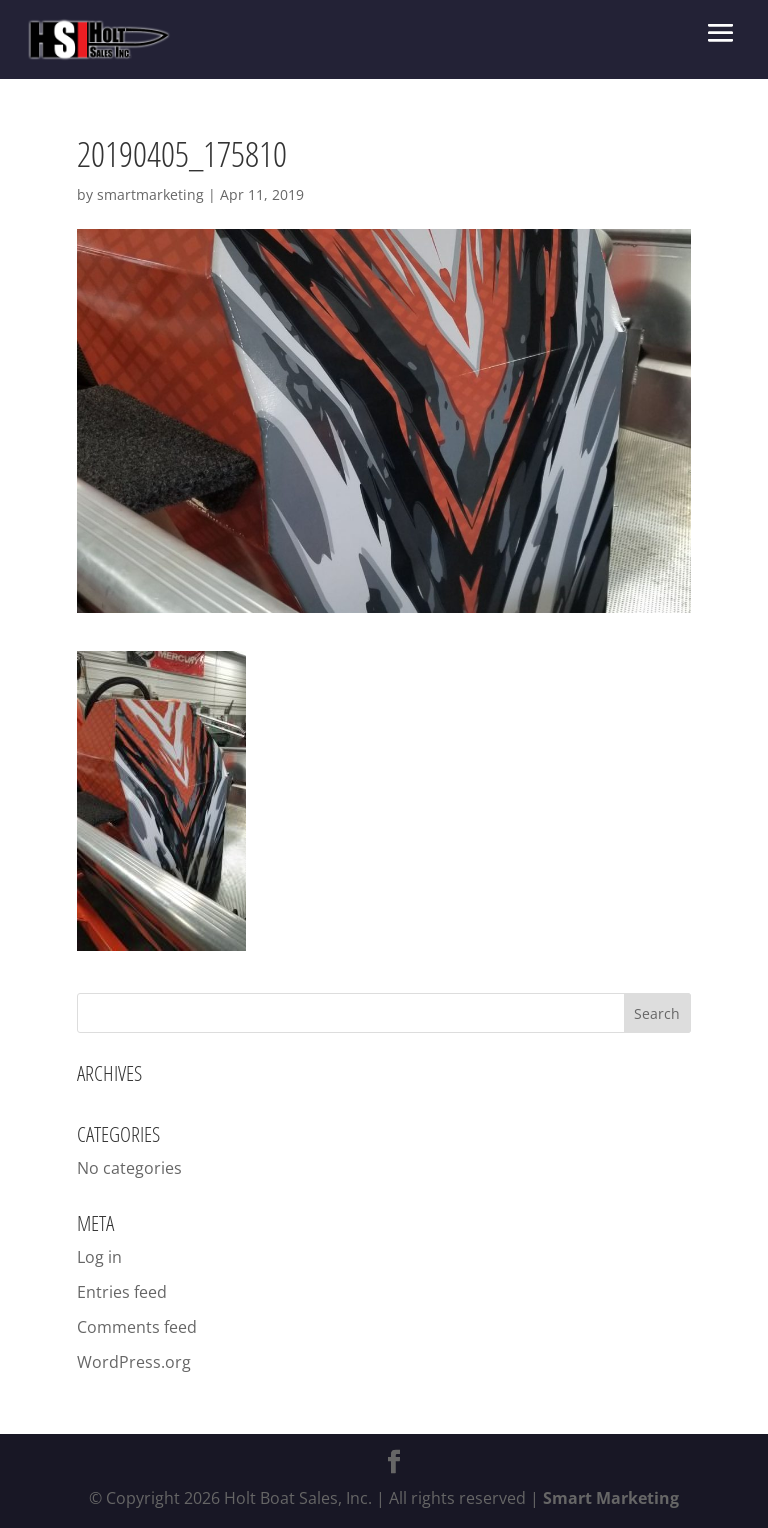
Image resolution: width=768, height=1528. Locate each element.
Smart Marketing (611, 1498)
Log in (99, 1257)
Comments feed (137, 1327)
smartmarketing (150, 194)
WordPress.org (134, 1362)
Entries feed (122, 1292)
